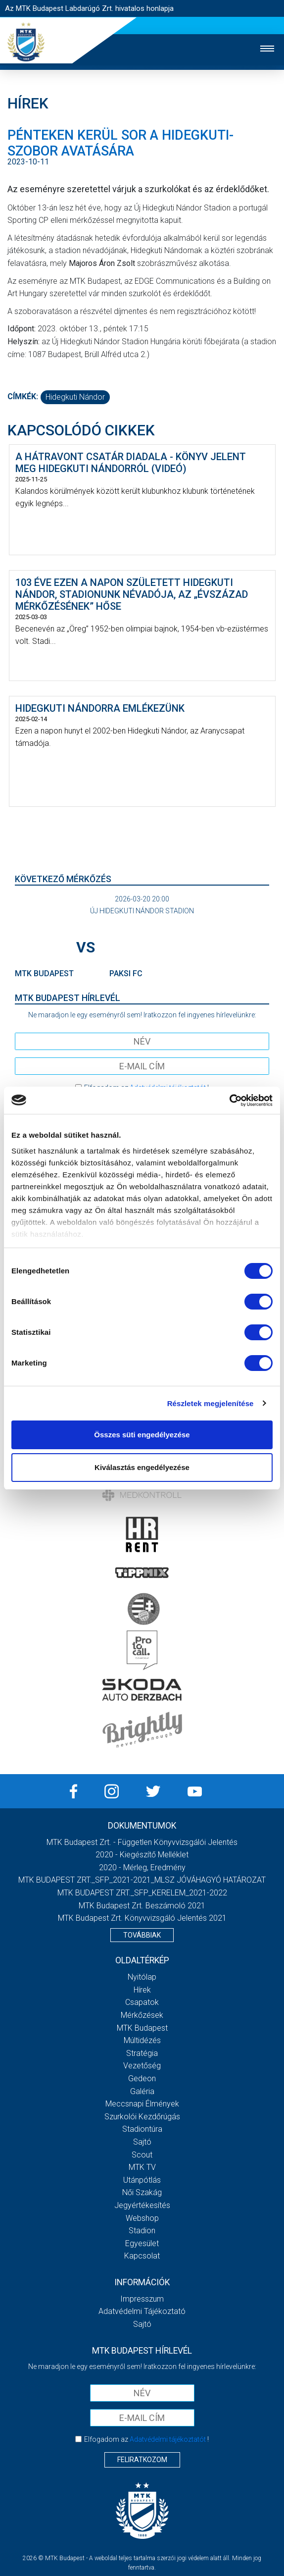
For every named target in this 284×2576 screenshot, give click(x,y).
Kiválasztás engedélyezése (142, 1467)
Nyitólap (142, 1977)
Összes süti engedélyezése (141, 1434)
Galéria (142, 2091)
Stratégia (142, 2053)
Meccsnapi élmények (142, 2103)
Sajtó (142, 2142)
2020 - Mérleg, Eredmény (142, 1867)
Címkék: (22, 396)
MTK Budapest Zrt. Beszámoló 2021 (142, 1905)
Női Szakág (142, 2192)
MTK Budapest (142, 2028)
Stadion (142, 2230)
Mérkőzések (142, 2015)
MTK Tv (142, 2167)
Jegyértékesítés (142, 2205)
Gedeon (142, 2078)
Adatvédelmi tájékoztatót (168, 2439)
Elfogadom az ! (146, 2439)
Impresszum (142, 2299)
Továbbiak (142, 1935)
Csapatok (142, 2002)
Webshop (142, 2218)
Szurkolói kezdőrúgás (142, 2116)
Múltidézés (142, 2040)
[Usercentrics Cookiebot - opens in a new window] (229, 1100)
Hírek (142, 1990)
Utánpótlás (142, 2180)
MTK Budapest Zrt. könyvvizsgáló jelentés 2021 (142, 1918)
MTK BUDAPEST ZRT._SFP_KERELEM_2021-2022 (142, 1892)
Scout (142, 2154)
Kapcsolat (142, 2256)
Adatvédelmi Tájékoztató (142, 2311)
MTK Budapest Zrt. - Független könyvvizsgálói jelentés (142, 1842)
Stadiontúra (142, 2129)
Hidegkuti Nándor (75, 397)
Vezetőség (142, 2065)
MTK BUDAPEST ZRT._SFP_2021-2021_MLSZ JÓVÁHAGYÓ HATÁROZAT (142, 1880)
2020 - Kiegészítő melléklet (142, 1854)
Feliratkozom (142, 2460)
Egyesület (142, 2243)
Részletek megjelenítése (210, 1403)
